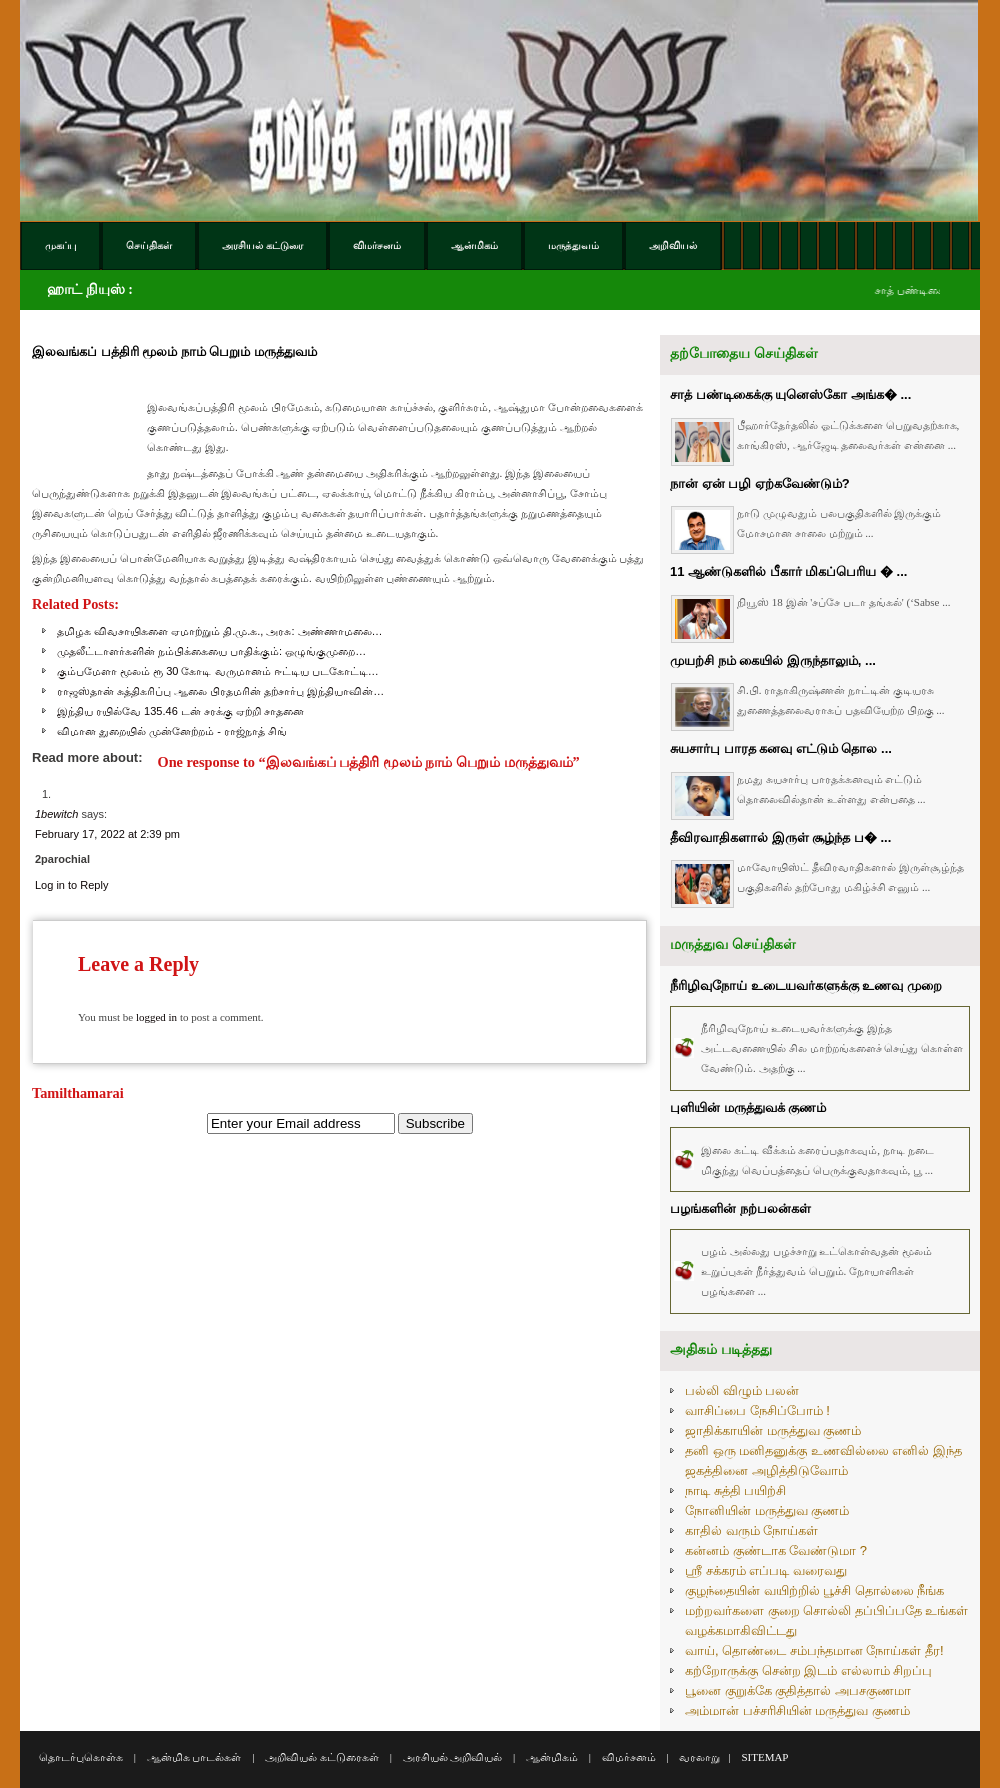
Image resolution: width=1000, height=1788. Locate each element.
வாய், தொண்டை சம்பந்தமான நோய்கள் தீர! (814, 1650)
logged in (156, 1017)
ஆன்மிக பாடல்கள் (194, 1757)
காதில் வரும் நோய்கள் (751, 1530)
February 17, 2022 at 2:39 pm (107, 834)
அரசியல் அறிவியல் (453, 1757)
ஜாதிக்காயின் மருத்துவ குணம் (773, 1430)
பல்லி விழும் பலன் (742, 1390)
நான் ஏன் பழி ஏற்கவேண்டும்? (760, 483)
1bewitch (56, 814)
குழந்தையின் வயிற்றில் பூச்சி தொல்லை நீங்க (814, 1590)
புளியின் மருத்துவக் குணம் (748, 1107)
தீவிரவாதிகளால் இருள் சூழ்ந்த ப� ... (780, 837)
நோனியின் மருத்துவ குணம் (767, 1510)
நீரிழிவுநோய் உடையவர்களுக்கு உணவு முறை (806, 985)
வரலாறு (699, 1757)
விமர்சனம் (629, 1757)
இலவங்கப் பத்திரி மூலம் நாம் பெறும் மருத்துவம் (174, 351)
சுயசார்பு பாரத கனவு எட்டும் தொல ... (781, 748)
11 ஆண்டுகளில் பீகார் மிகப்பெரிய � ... (788, 571)
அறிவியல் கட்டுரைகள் (322, 1757)
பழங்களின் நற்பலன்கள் (740, 1208)
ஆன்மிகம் (552, 1757)
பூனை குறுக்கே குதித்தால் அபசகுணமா (798, 1690)
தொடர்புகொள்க (81, 1757)
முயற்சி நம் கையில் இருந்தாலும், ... (773, 660)
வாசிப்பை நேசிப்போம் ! (757, 1410)
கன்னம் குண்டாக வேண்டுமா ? (776, 1550)
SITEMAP (764, 1757)
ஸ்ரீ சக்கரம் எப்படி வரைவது (766, 1570)
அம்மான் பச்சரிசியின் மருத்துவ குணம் (797, 1710)
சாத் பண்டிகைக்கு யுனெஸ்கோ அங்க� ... (790, 394)
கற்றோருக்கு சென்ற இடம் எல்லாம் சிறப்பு (808, 1670)
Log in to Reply (71, 885)
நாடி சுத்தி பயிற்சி (735, 1490)
